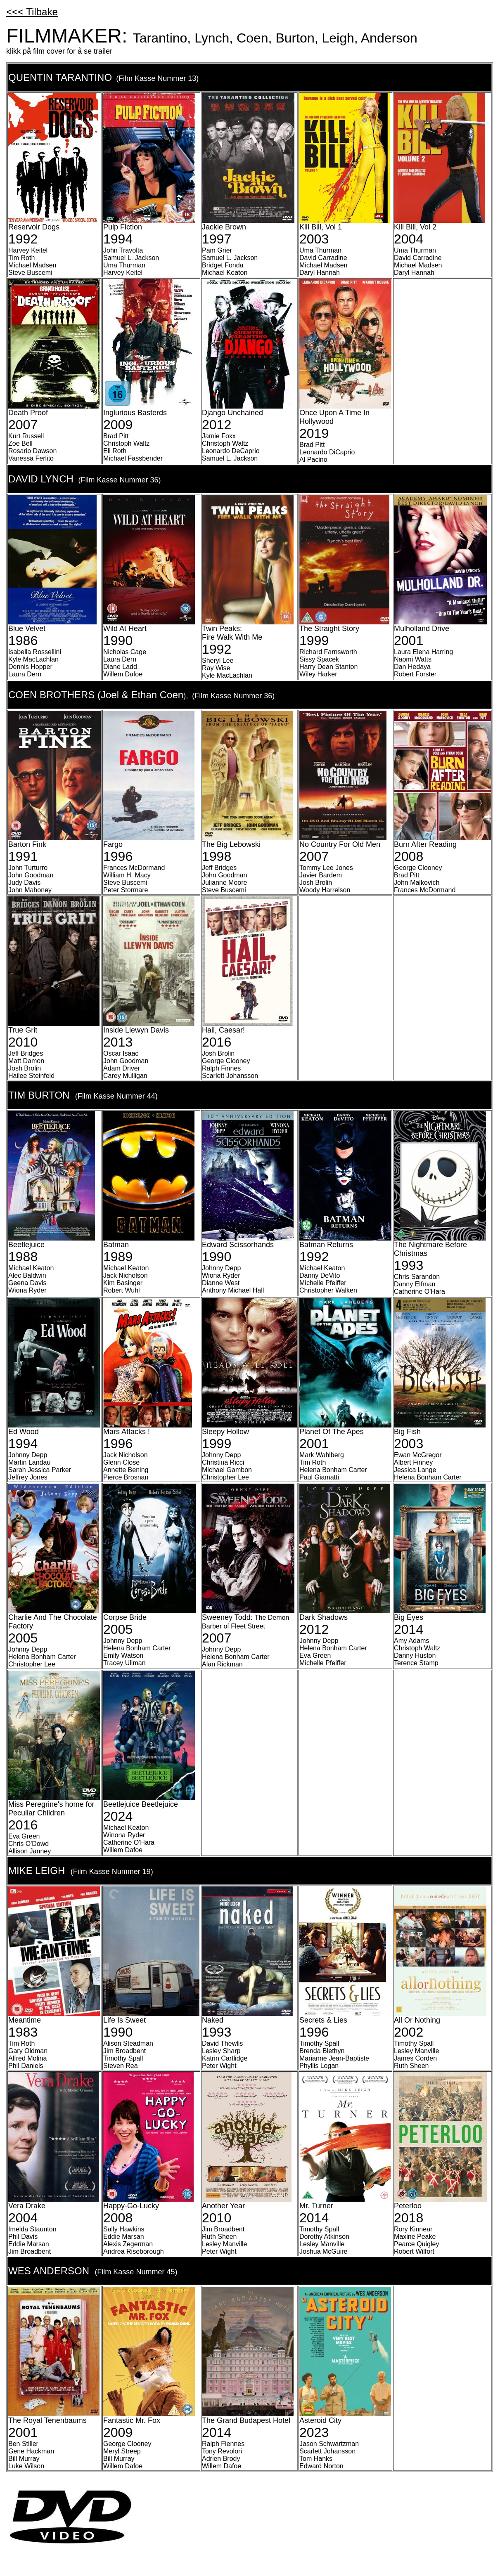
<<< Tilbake (32, 11)
